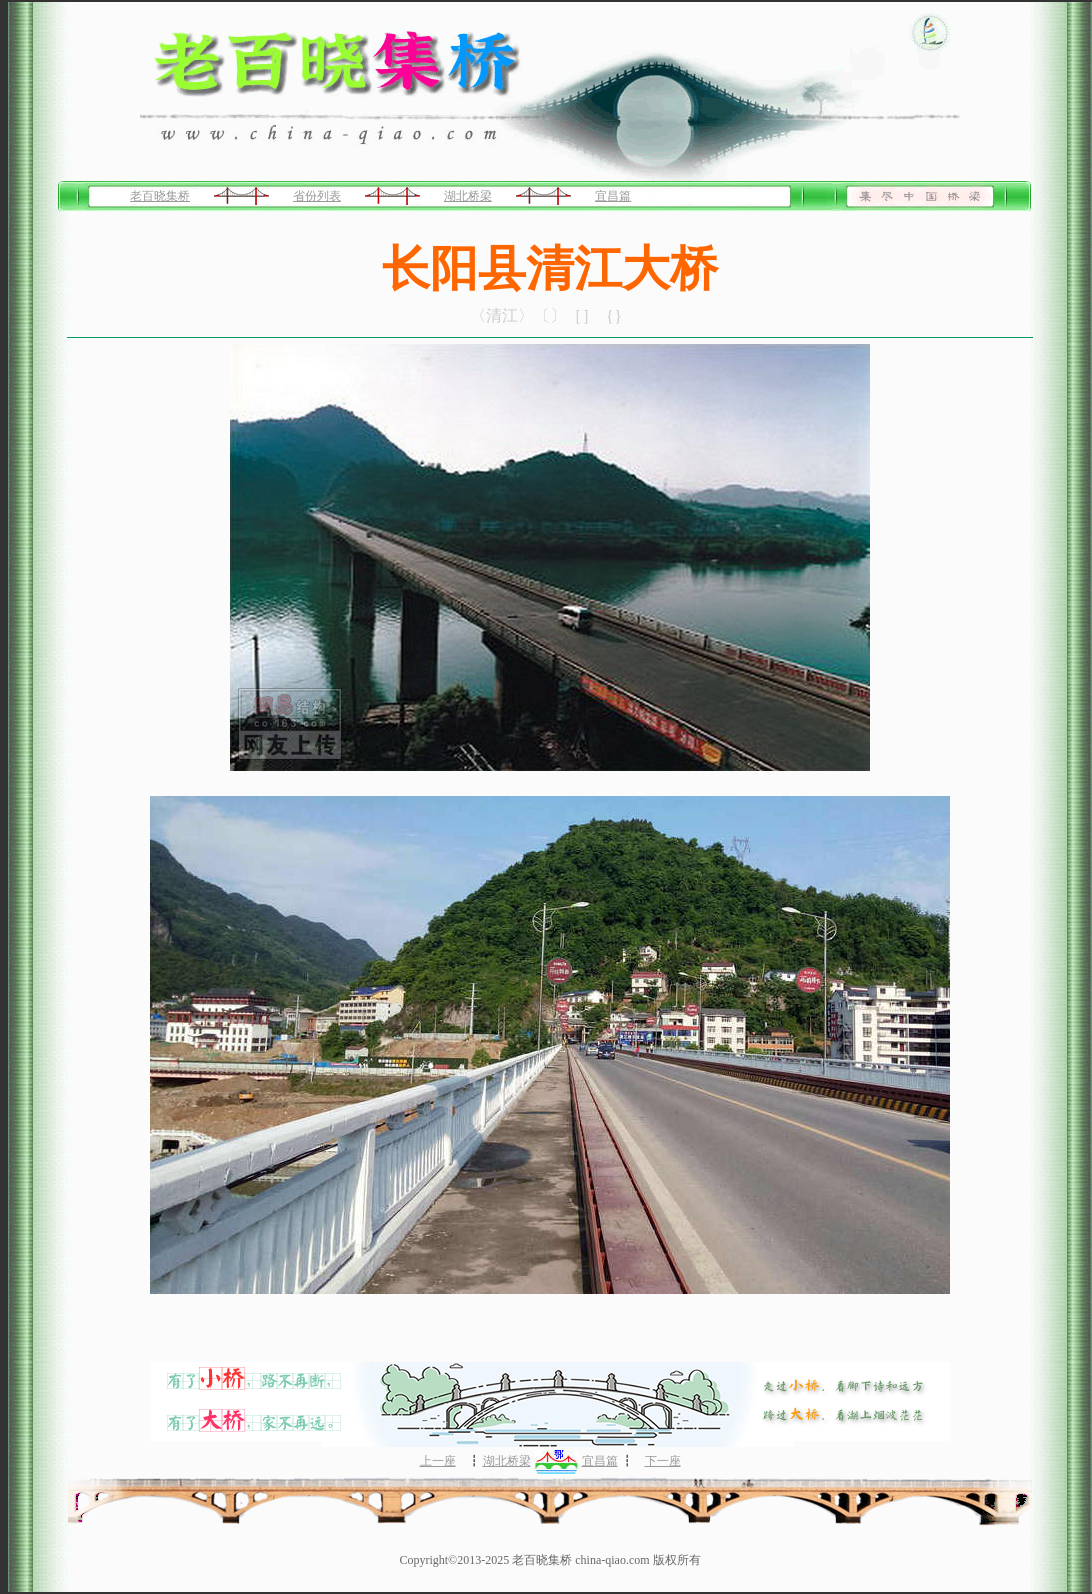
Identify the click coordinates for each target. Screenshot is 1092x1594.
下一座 (663, 1461)
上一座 (438, 1461)
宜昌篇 (613, 196)
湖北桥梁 (468, 196)
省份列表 (317, 196)
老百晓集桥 (160, 196)
